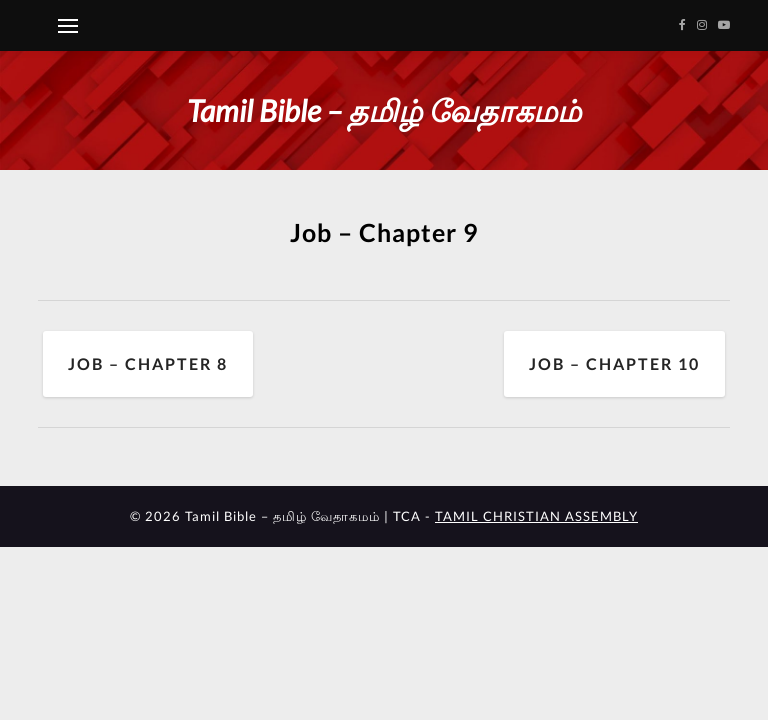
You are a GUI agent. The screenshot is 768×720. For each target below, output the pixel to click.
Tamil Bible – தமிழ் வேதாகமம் (384, 110)
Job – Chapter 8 (148, 363)
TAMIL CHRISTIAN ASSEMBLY (536, 516)
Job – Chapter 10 (614, 363)
